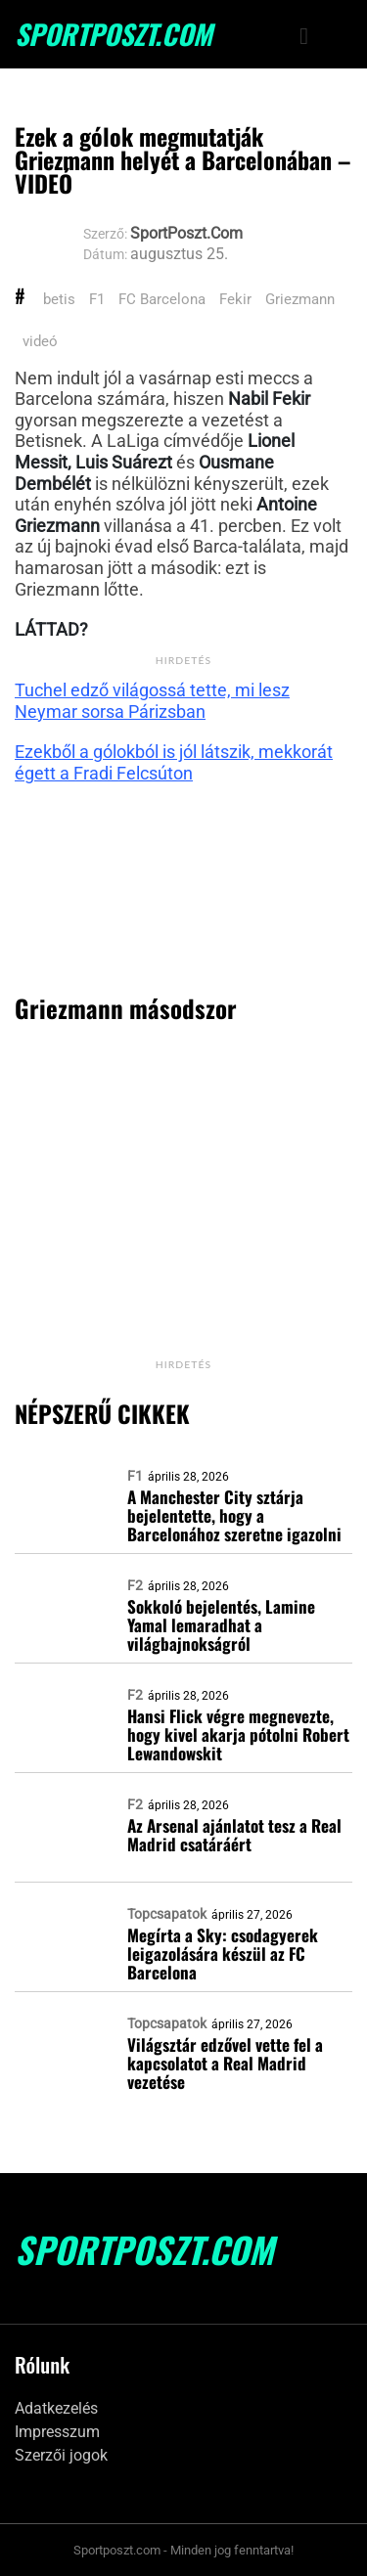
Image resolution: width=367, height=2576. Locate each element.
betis (59, 299)
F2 (135, 1585)
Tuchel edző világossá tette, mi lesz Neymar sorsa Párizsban (152, 701)
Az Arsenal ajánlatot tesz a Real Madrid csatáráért (234, 1834)
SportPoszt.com (113, 34)
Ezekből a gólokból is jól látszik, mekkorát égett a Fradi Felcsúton (174, 762)
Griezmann (300, 299)
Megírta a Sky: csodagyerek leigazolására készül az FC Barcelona (222, 1953)
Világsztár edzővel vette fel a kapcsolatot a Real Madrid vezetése (225, 2063)
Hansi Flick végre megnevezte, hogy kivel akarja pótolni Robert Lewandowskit (238, 1734)
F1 (97, 299)
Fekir (235, 299)
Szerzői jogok (61, 2455)
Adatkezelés (56, 2408)
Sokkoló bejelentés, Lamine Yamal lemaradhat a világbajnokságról (221, 1625)
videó (40, 341)
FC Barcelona (162, 299)
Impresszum (57, 2431)
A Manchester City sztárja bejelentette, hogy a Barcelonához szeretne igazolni (234, 1515)
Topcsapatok (166, 1914)
